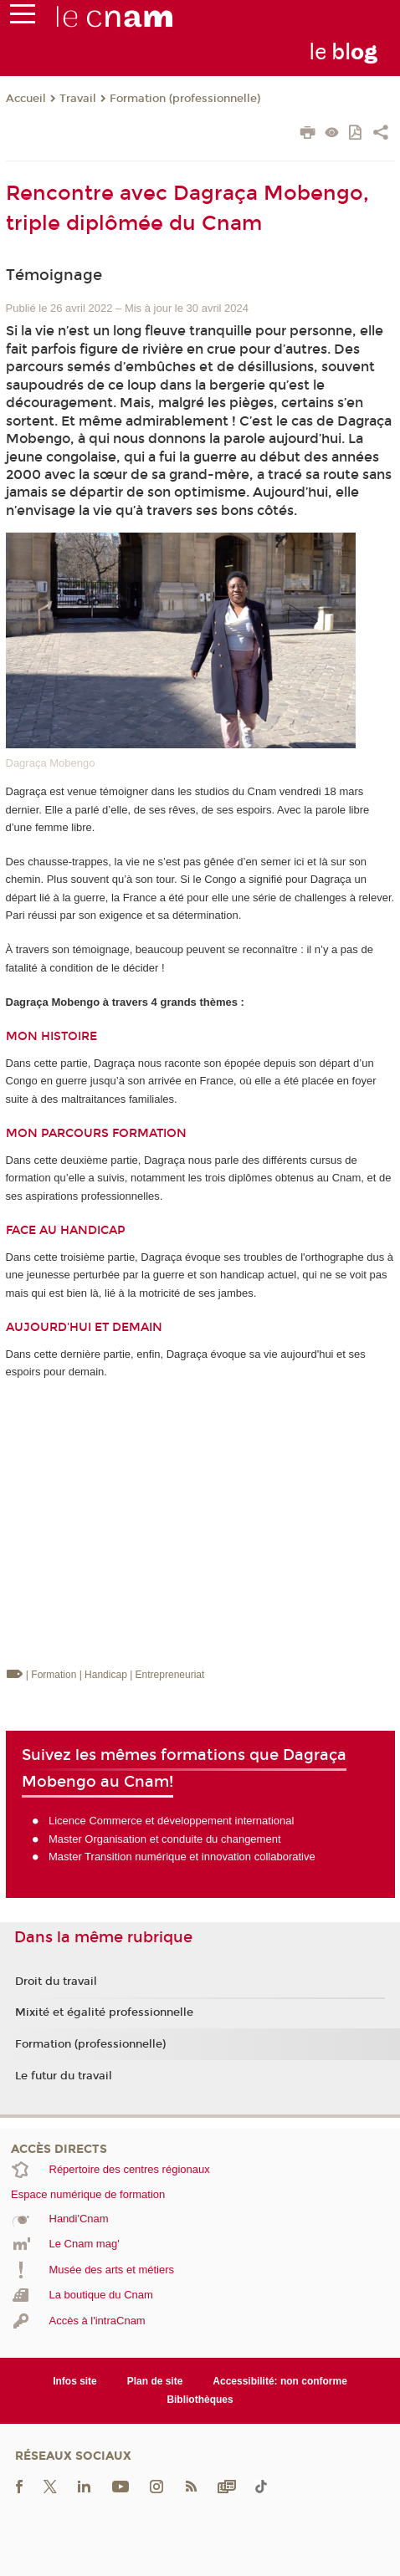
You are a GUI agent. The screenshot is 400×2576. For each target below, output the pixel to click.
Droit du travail (56, 1981)
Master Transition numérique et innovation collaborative (182, 1856)
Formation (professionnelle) (185, 98)
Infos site (75, 2381)
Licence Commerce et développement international (171, 1820)
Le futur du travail (63, 2076)
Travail (77, 98)
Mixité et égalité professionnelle (104, 2012)
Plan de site (155, 2381)
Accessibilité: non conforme (280, 2381)
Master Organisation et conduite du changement (165, 1839)
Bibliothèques (200, 2399)
